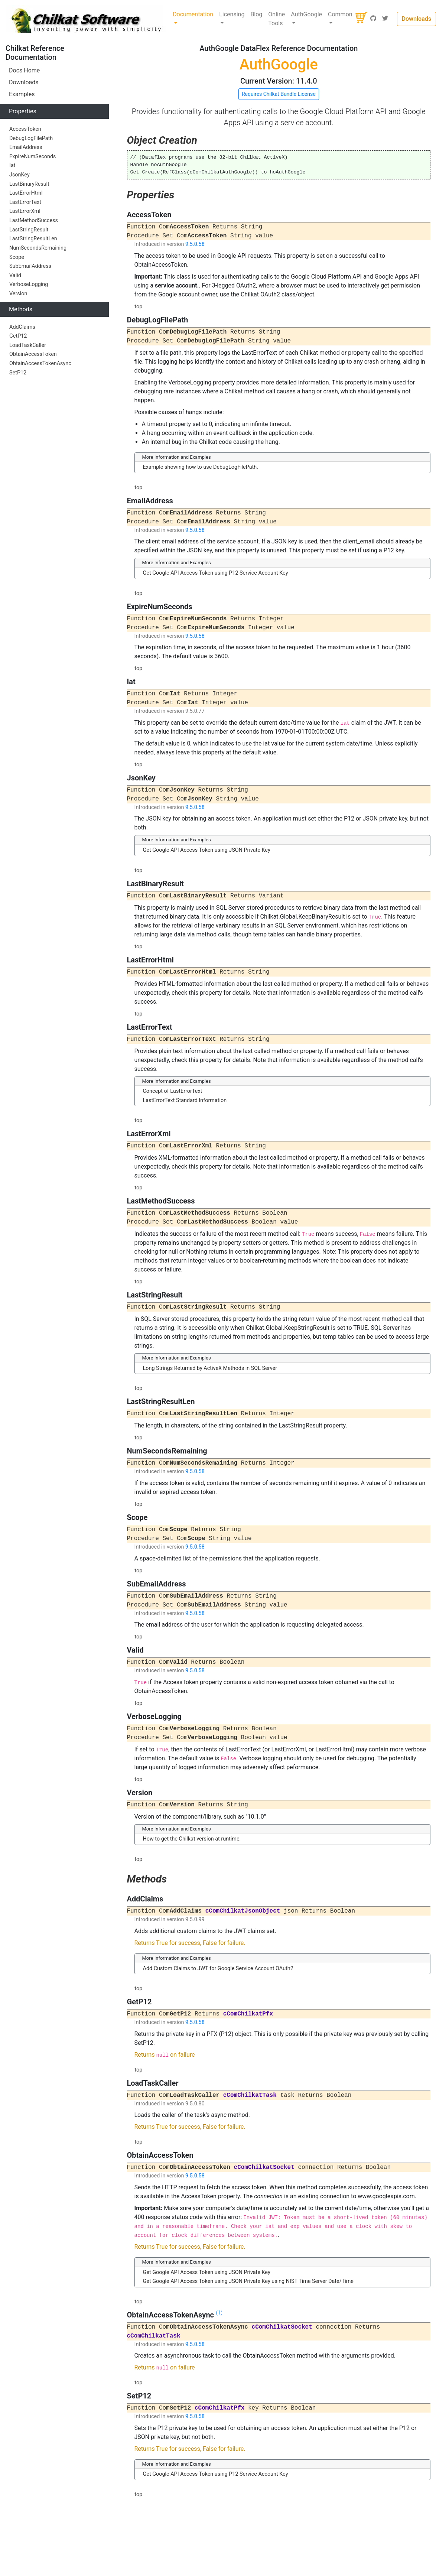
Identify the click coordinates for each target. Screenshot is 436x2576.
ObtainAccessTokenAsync (40, 363)
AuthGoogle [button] (306, 14)
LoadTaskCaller (27, 345)
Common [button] (340, 14)
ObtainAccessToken (33, 354)
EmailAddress (25, 147)
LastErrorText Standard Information (185, 1100)
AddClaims (22, 327)
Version (18, 293)
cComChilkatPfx (248, 2014)
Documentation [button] (193, 14)
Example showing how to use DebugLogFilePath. (200, 467)
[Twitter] (385, 19)
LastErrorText (25, 202)
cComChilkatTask (250, 2095)
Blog (256, 14)
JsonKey (19, 175)
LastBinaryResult (29, 184)
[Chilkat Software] (86, 19)
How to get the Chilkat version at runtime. (192, 1839)
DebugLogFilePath (31, 138)
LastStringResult (28, 230)
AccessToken (25, 129)
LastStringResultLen (33, 238)
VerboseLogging (28, 284)
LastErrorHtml (26, 193)
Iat (12, 165)
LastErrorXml (24, 211)
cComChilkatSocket (264, 2167)
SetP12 (17, 373)
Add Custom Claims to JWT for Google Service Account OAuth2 (218, 1968)
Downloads (416, 18)
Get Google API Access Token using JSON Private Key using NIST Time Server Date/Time (248, 2281)
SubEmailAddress (30, 266)
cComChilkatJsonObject (242, 1911)
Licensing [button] (231, 14)
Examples (22, 94)
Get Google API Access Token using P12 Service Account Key (215, 573)
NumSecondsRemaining (37, 248)
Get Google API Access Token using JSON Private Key (206, 850)
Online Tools (276, 19)
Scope (16, 257)
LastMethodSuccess (33, 220)
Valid (15, 275)
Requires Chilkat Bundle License (279, 94)
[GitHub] (373, 19)
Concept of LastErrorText (172, 1091)
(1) (219, 2312)
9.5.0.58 (195, 244)
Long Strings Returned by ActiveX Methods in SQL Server (210, 1368)
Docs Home (24, 70)
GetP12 (18, 336)
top (139, 306)
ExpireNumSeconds (32, 156)
